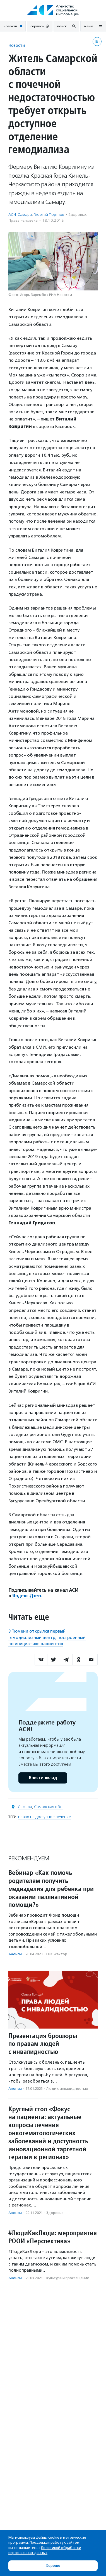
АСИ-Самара (20, 214)
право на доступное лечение (44, 1816)
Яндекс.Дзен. (27, 1596)
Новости (16, 45)
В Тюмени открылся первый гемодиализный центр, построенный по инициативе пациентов (47, 1637)
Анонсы (15, 1954)
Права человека (23, 220)
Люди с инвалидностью (67, 2088)
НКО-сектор (56, 1954)
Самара (25, 1806)
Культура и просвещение (67, 2278)
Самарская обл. (48, 1806)
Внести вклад (43, 1777)
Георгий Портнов (49, 214)
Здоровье (77, 214)
